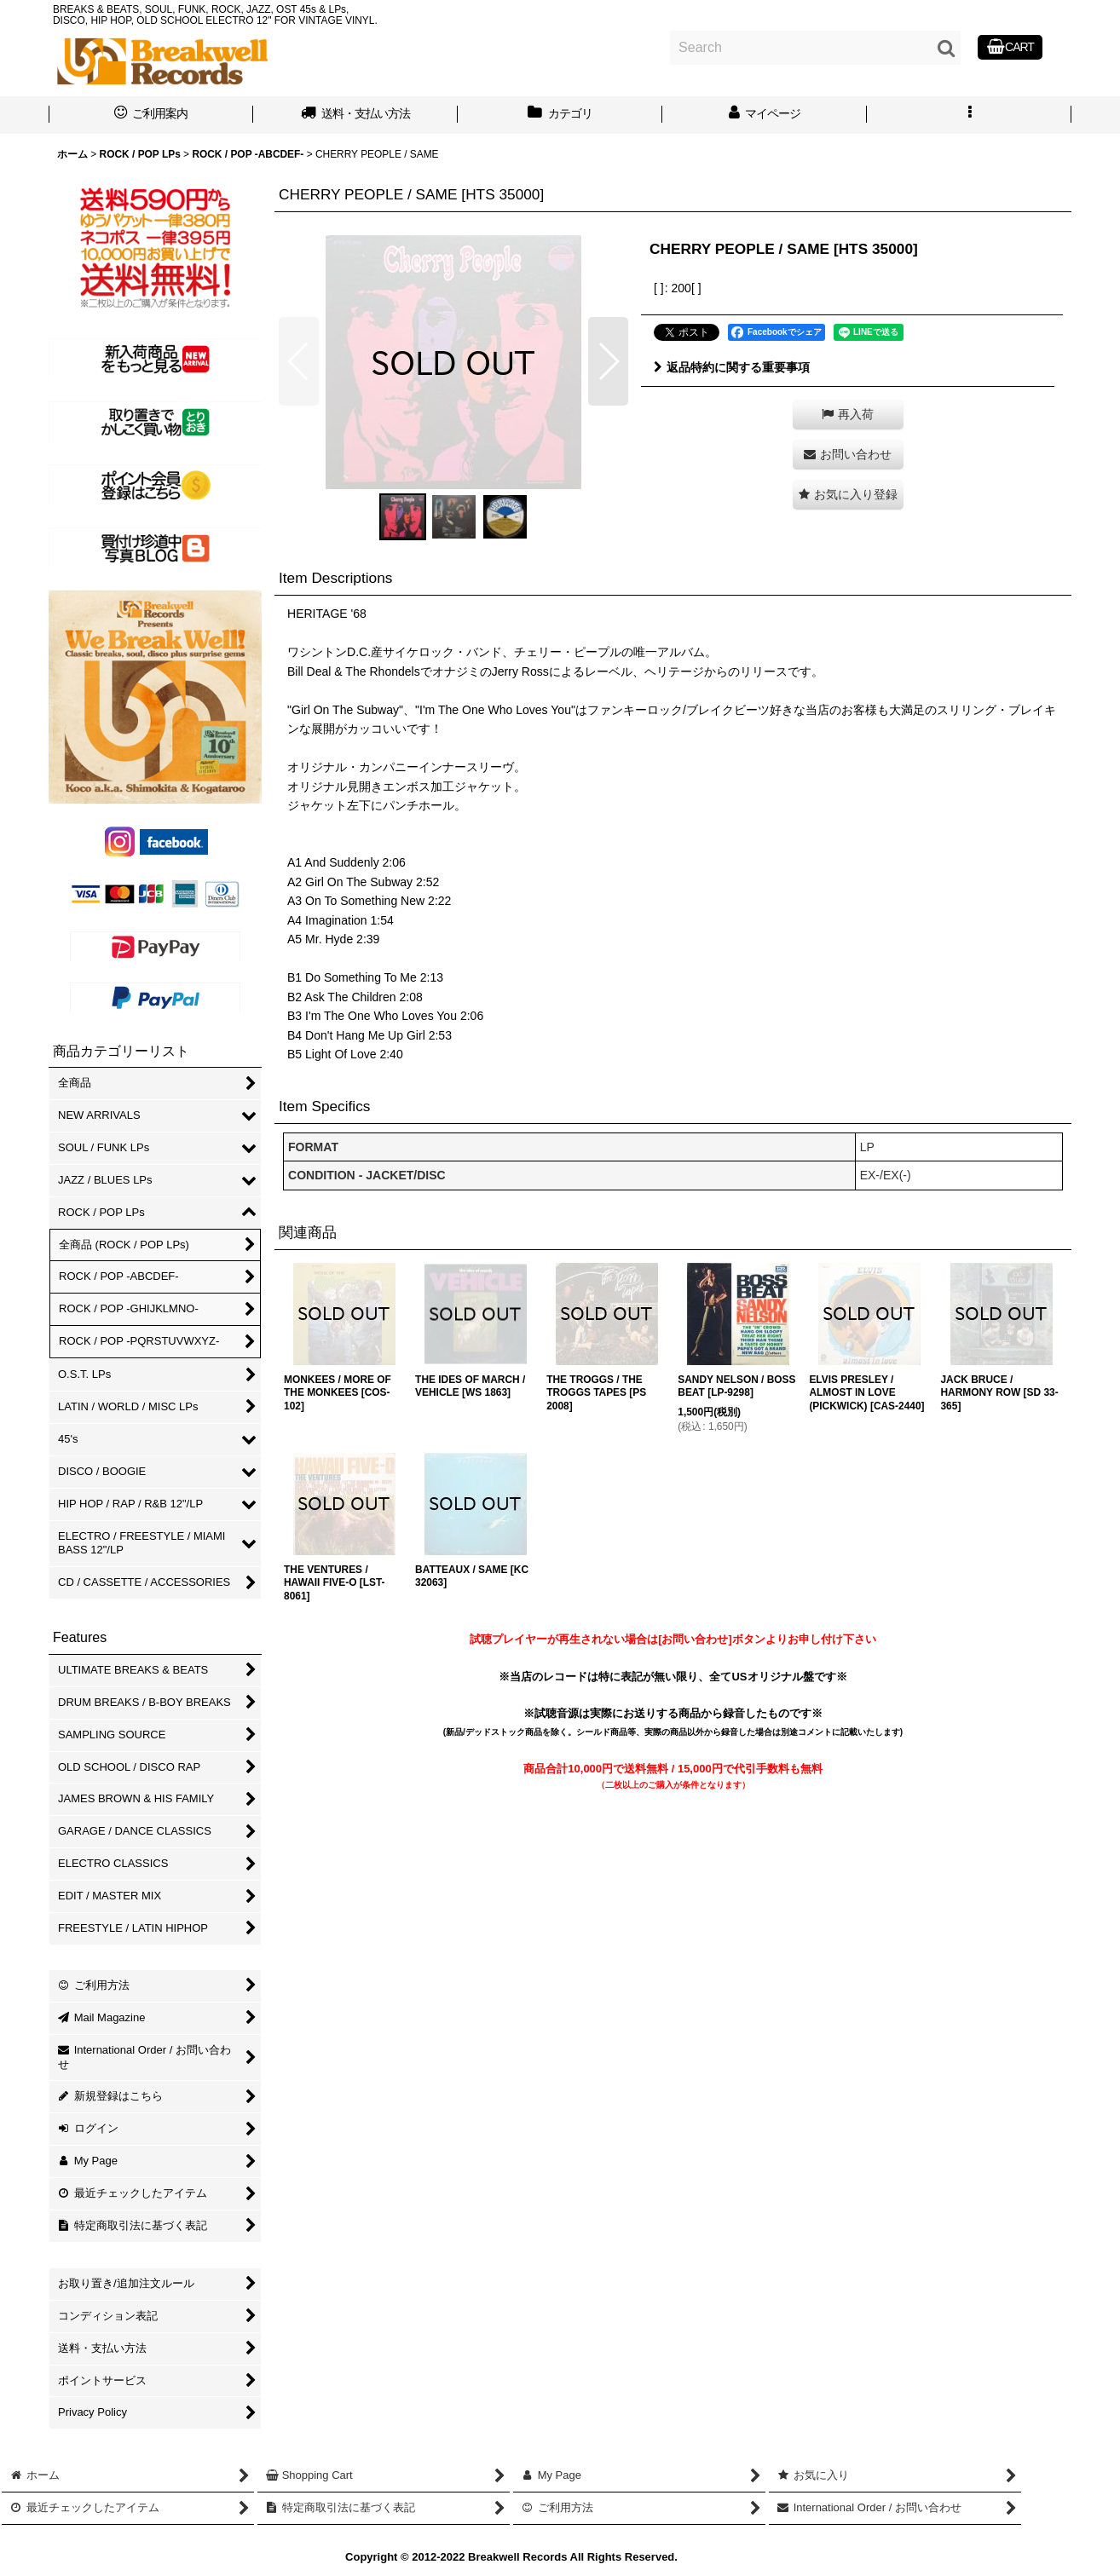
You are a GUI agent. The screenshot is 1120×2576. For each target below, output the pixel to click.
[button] (969, 115)
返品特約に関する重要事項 (732, 367)
